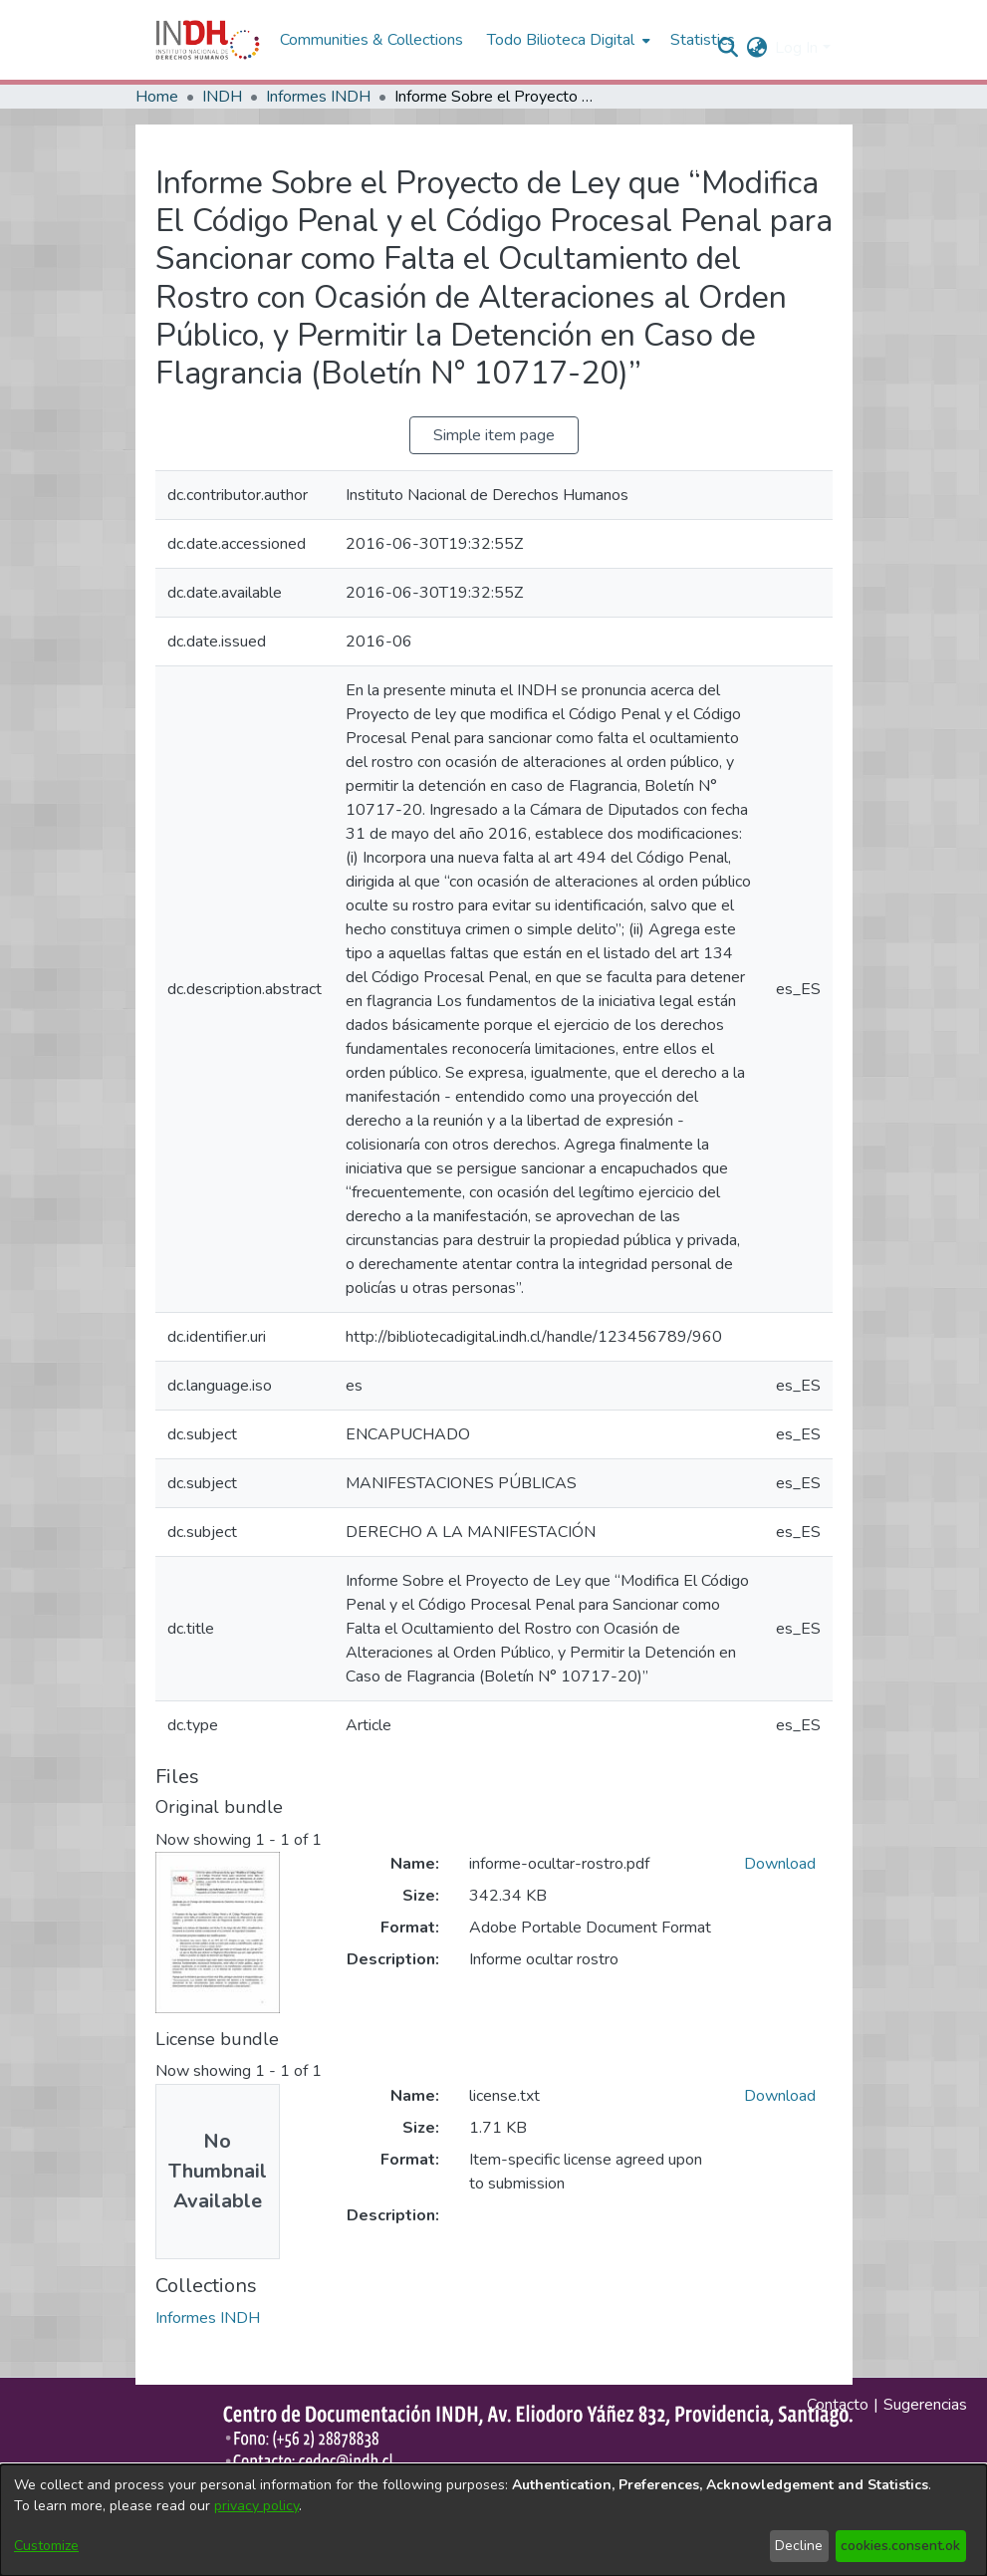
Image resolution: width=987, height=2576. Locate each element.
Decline (799, 2545)
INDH (222, 97)
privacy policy (256, 2505)
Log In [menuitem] (796, 48)
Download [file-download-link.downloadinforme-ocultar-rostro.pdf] (780, 1864)
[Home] (207, 40)
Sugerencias (925, 2405)
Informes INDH (318, 97)
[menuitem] (756, 48)
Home (156, 97)
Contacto (837, 2405)
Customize (46, 2545)
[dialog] (493, 2520)
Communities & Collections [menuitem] (371, 40)
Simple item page (494, 435)
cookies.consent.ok (900, 2545)
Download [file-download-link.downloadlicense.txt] (780, 2096)
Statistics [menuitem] (702, 40)
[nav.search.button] (727, 48)
